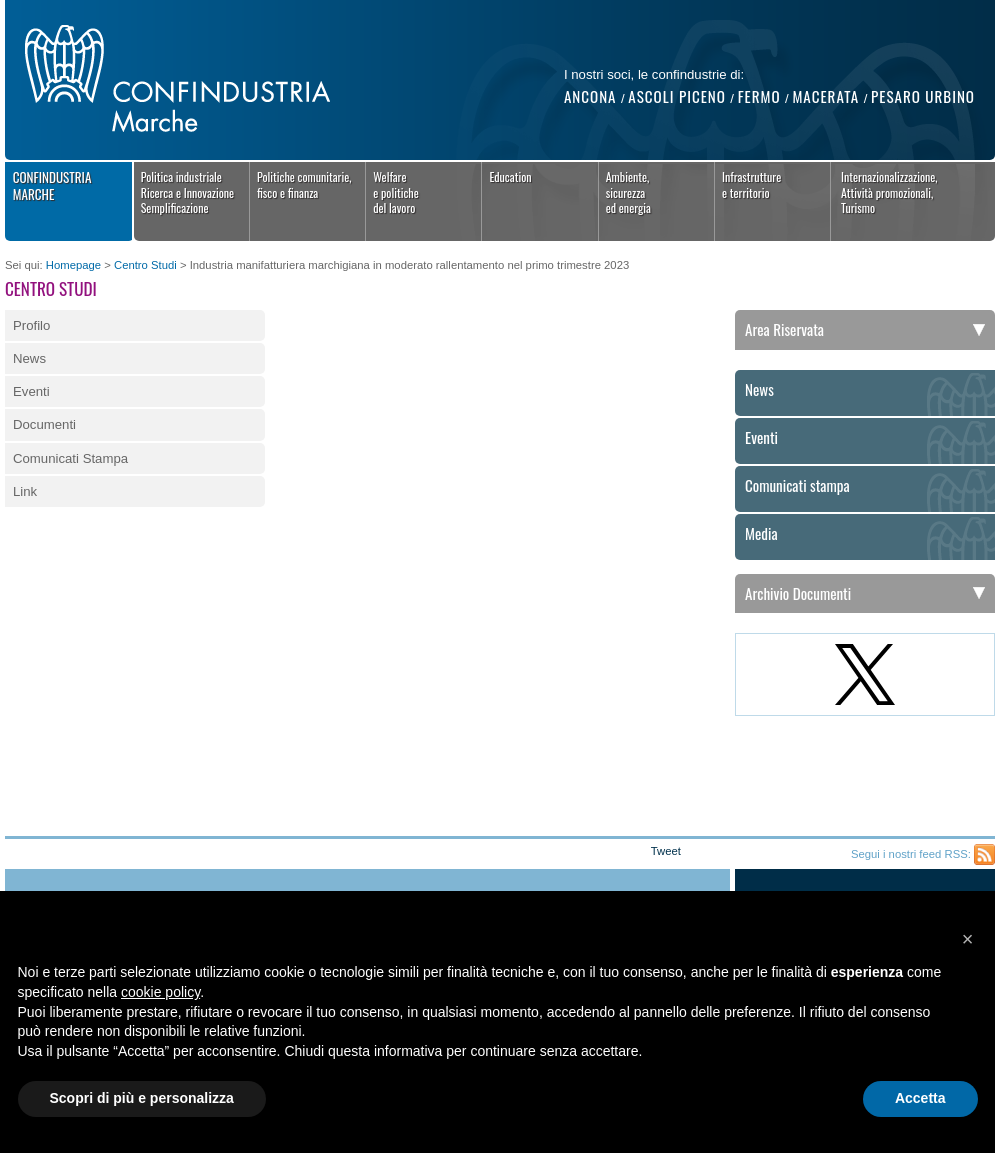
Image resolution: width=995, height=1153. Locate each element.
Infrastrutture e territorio (751, 184)
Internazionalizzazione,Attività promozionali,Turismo (889, 192)
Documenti (44, 424)
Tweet (666, 851)
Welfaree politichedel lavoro (396, 192)
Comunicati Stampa (70, 458)
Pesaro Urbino (923, 96)
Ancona (590, 96)
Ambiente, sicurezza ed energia (628, 192)
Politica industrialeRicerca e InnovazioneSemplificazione (188, 192)
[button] (968, 939)
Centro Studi (145, 265)
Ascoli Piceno (677, 96)
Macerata (825, 96)
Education (510, 176)
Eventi (31, 391)
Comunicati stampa (797, 486)
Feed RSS (984, 854)
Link (25, 491)
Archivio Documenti (798, 593)
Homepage (73, 265)
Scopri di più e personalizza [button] (142, 1098)
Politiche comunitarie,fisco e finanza (304, 184)
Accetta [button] (920, 1098)
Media (761, 534)
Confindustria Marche (52, 185)
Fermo (759, 96)
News (29, 358)
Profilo (31, 325)
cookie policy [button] (160, 992)
